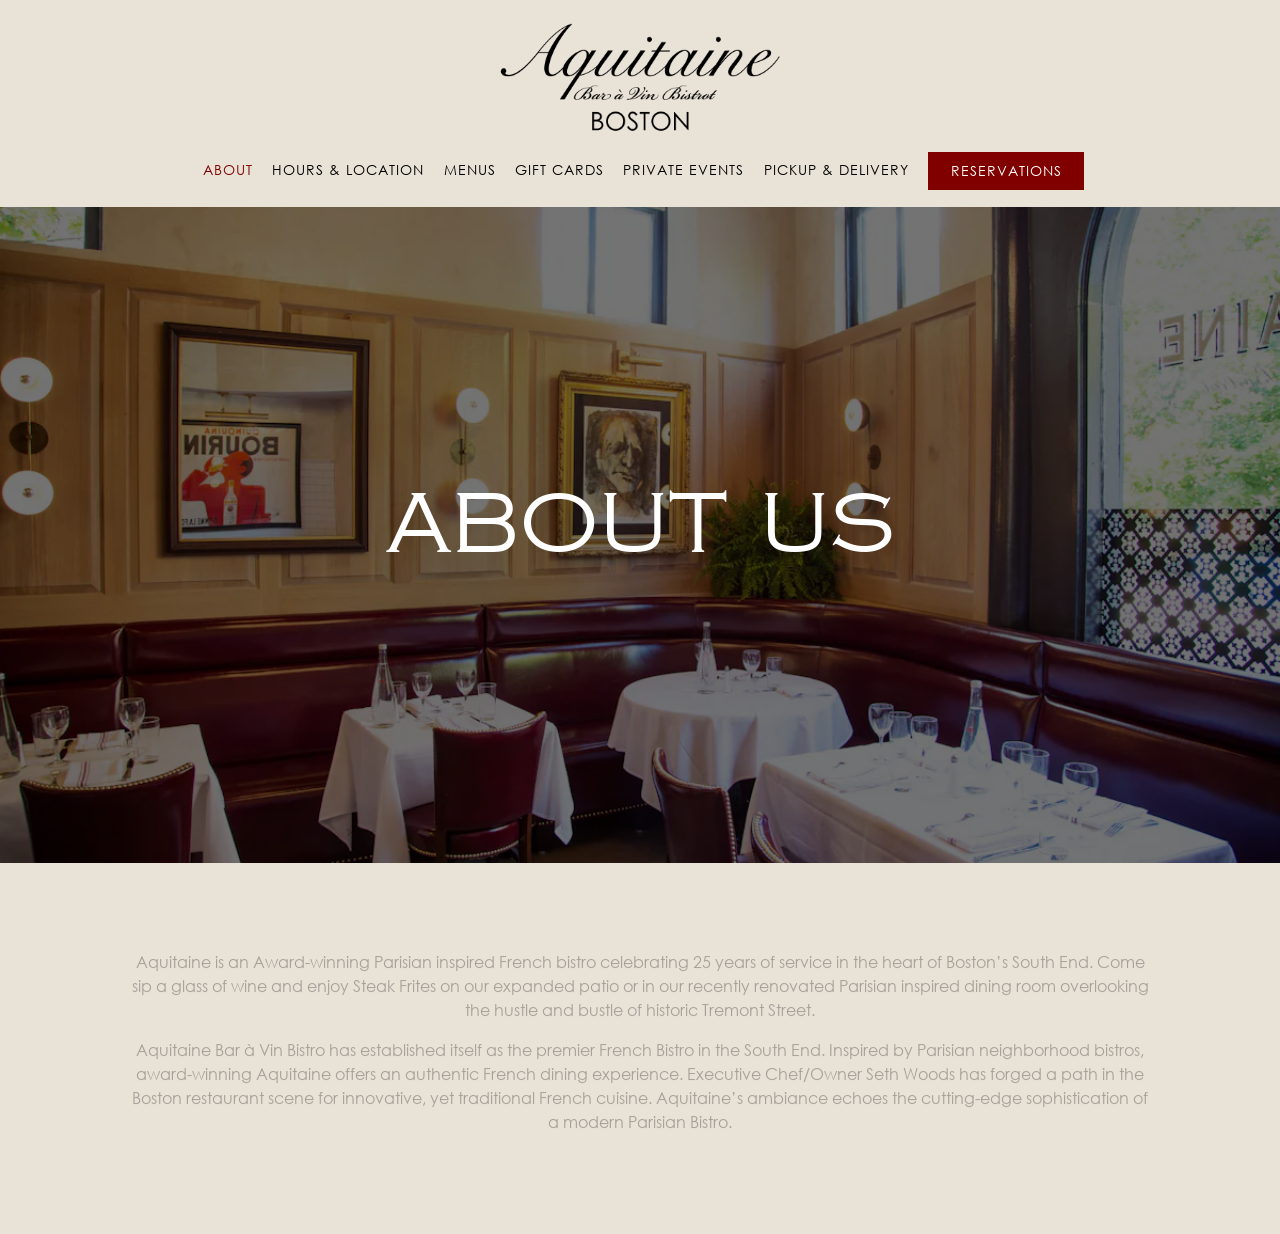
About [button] (228, 169)
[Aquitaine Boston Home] (640, 76)
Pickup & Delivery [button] (836, 169)
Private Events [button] (683, 169)
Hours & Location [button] (348, 169)
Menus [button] (470, 169)
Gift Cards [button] (559, 169)
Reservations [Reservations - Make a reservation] (1006, 170)
